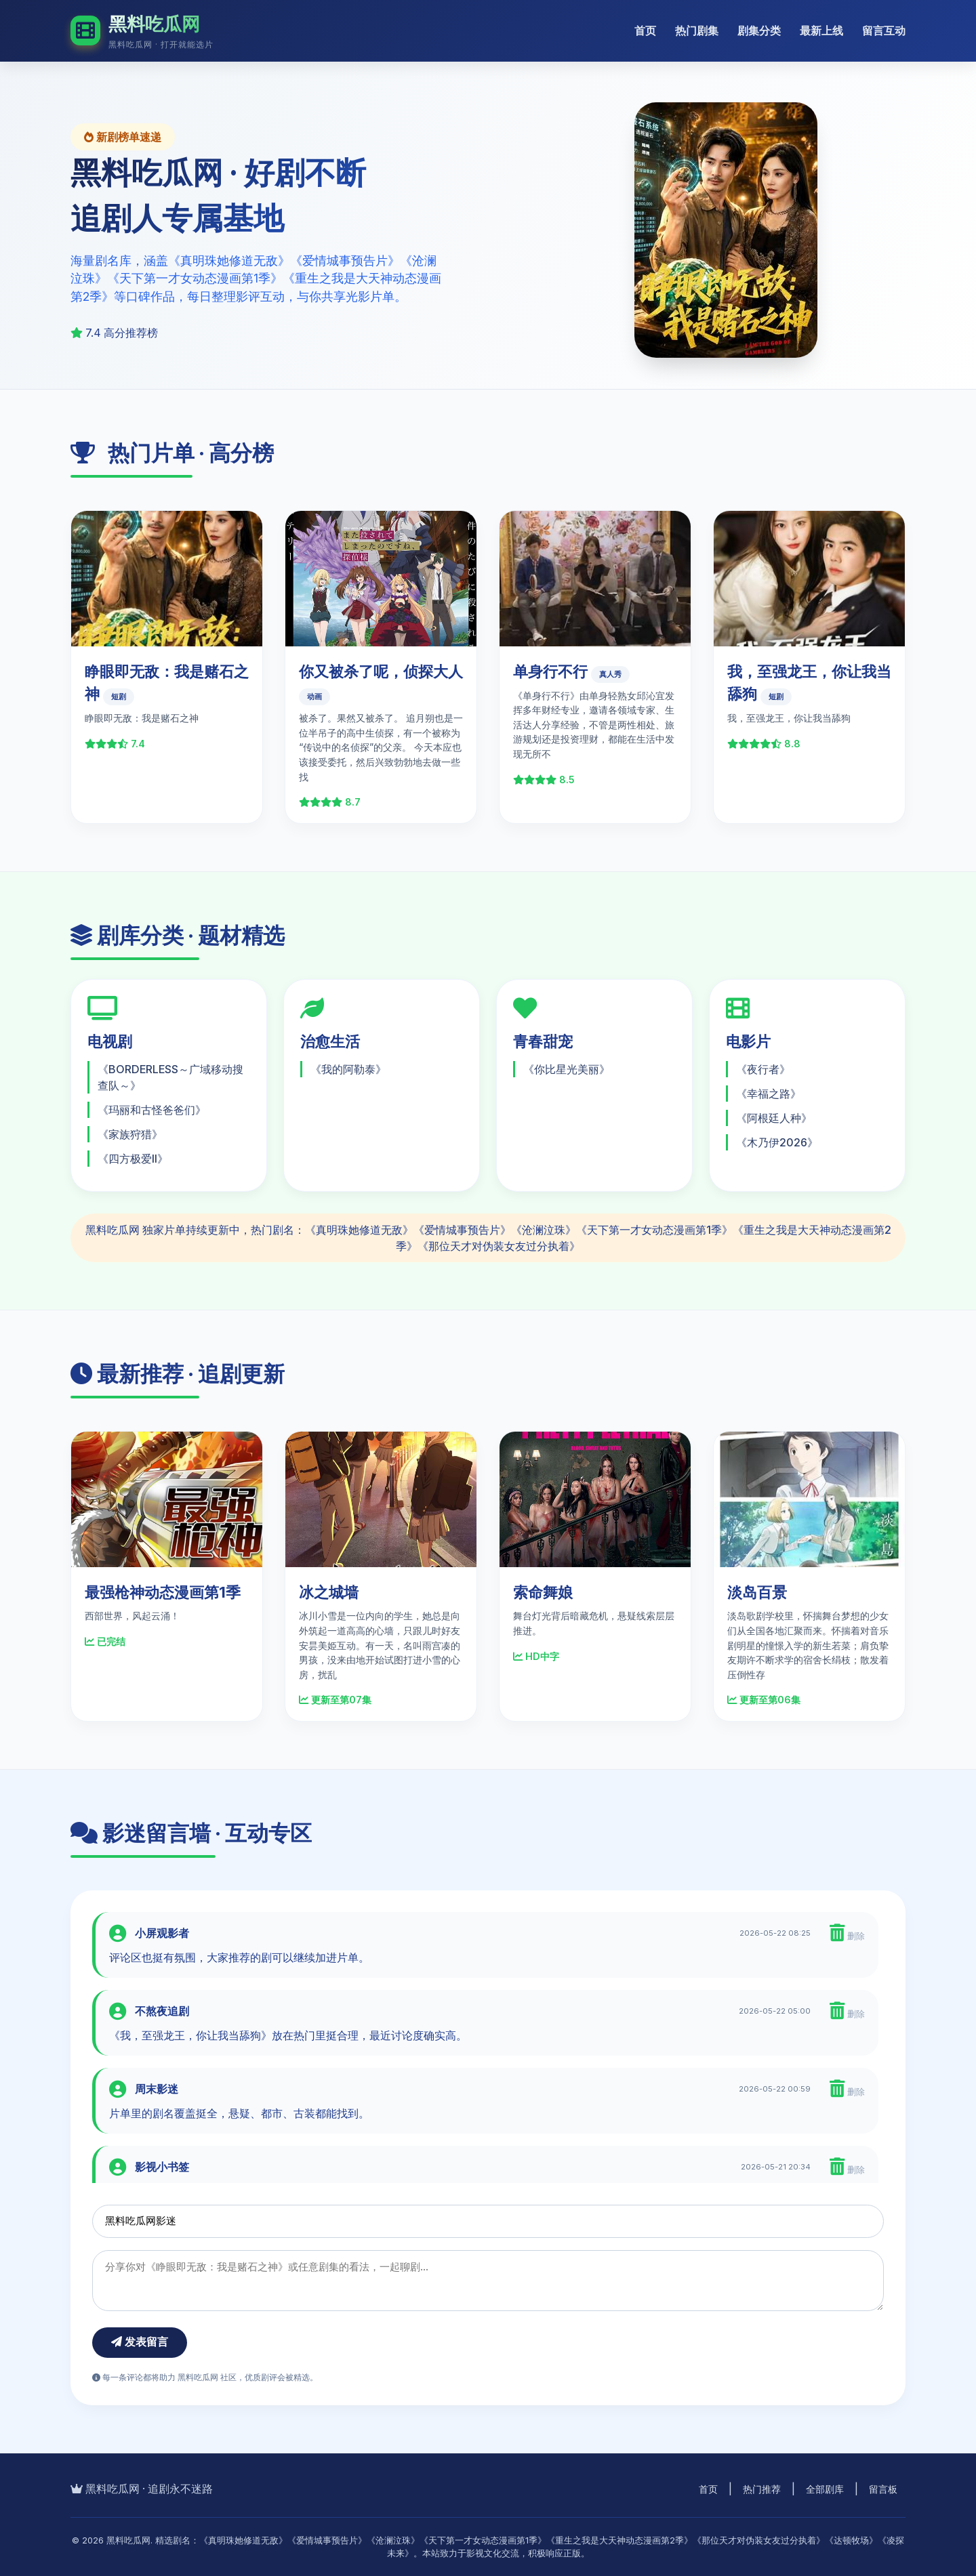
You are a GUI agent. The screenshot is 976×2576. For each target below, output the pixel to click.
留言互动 (884, 30)
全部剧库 (825, 2489)
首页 (645, 30)
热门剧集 (696, 30)
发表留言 (139, 2342)
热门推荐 (762, 2489)
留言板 (883, 2489)
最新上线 (821, 30)
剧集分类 (759, 30)
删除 (847, 1933)
